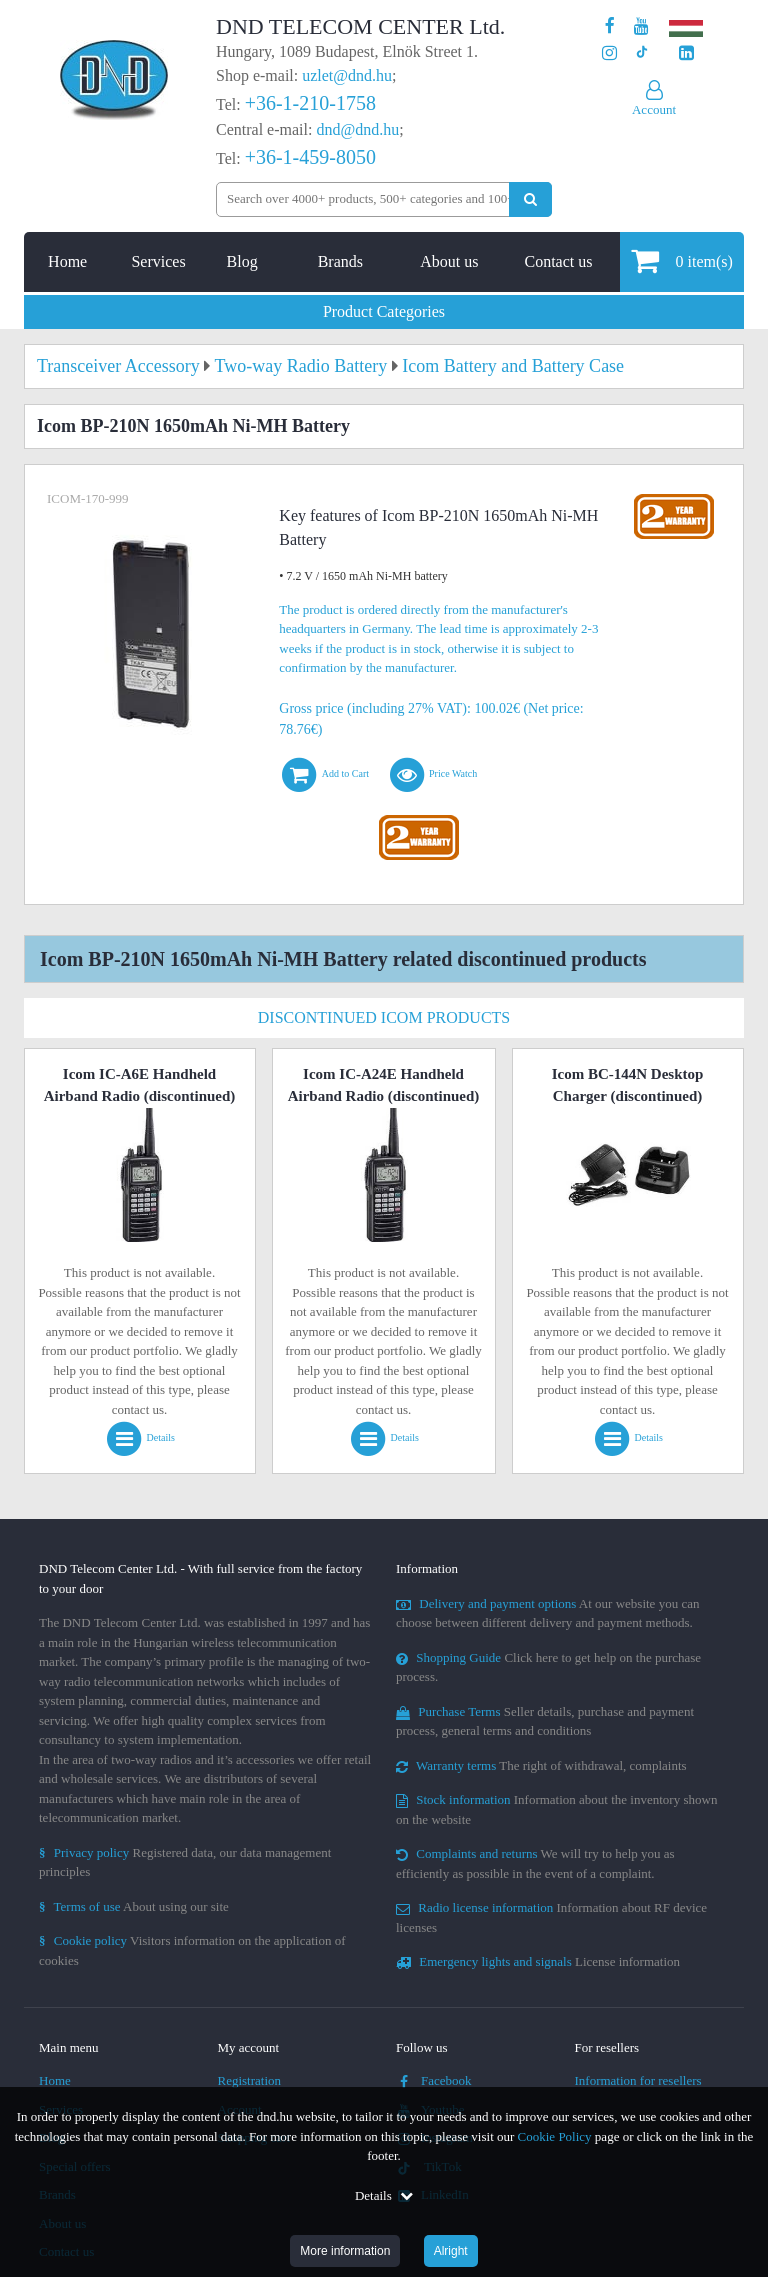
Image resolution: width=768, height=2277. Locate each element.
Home (67, 261)
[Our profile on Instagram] (609, 53)
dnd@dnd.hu (357, 129)
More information (345, 2251)
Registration (250, 2080)
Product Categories (384, 311)
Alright (451, 2251)
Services (158, 261)
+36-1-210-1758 (310, 103)
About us (449, 261)
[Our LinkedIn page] (686, 53)
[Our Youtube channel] (641, 26)
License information (538, 1961)
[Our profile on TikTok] (641, 53)
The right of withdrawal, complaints (541, 1765)
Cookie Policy (555, 2136)
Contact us (558, 261)
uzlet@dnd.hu (347, 75)
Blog (242, 261)
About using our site (134, 1906)
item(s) (681, 260)
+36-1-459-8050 (310, 157)
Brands (340, 261)
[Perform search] (530, 199)
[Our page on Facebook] (610, 26)
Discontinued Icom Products (384, 1017)
